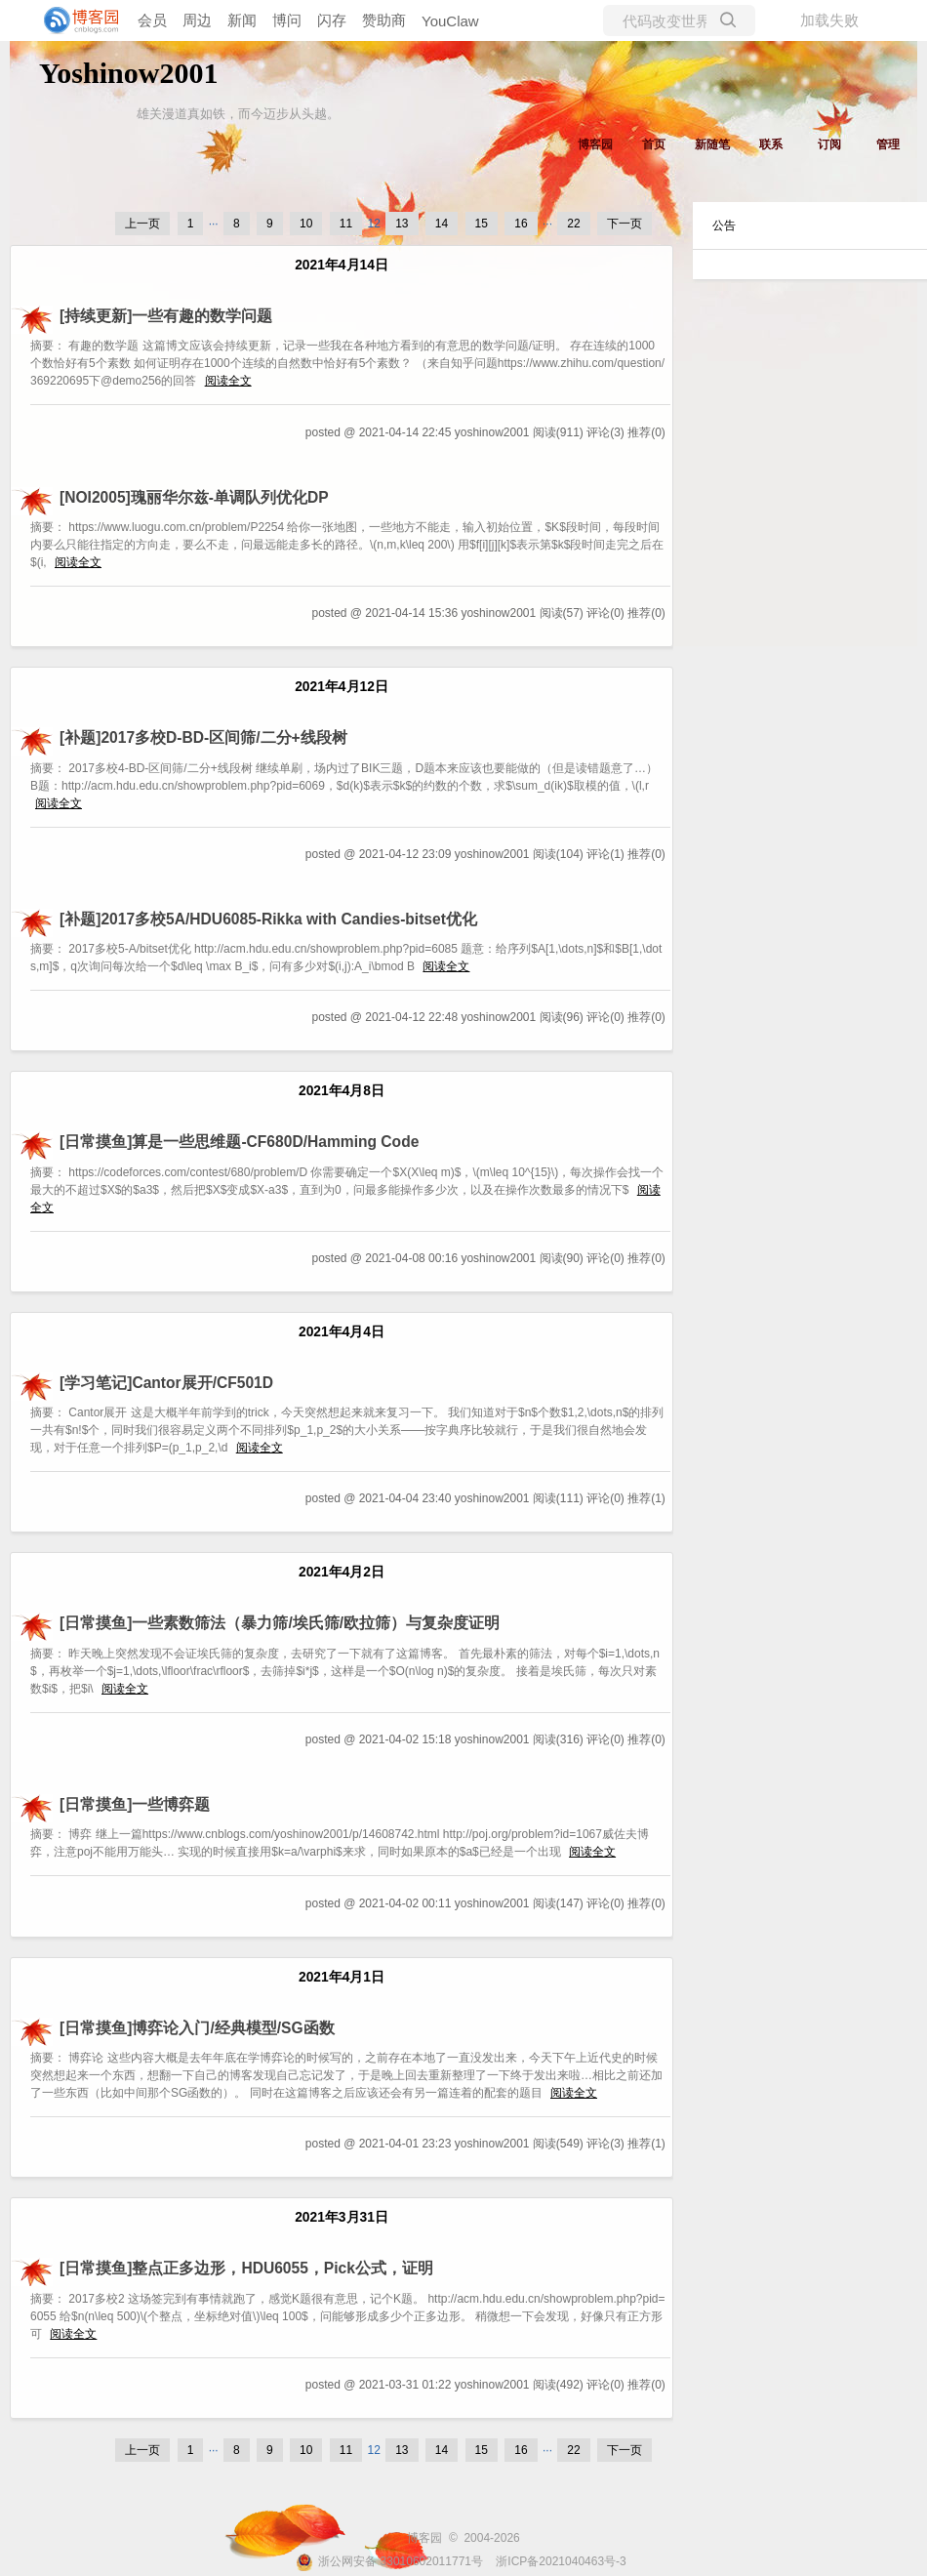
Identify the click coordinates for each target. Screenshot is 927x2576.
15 (481, 223)
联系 (771, 144)
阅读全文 (228, 381)
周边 (197, 20)
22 (573, 223)
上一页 (142, 223)
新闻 (242, 20)
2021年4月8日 (341, 1091)
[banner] (78, 20)
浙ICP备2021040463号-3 (560, 2561)
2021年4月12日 (341, 686)
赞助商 (384, 20)
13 (401, 223)
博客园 (595, 144)
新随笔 (712, 144)
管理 (888, 144)
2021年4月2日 (341, 1572)
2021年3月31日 (341, 2217)
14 (441, 223)
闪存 (331, 20)
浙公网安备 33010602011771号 (389, 2561)
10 (306, 223)
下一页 (624, 223)
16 (520, 223)
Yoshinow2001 (128, 73)
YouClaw (450, 21)
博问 (287, 20)
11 (346, 223)
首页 (653, 144)
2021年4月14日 (341, 265)
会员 (152, 20)
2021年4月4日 (341, 1332)
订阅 (829, 144)
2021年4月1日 (341, 1977)
